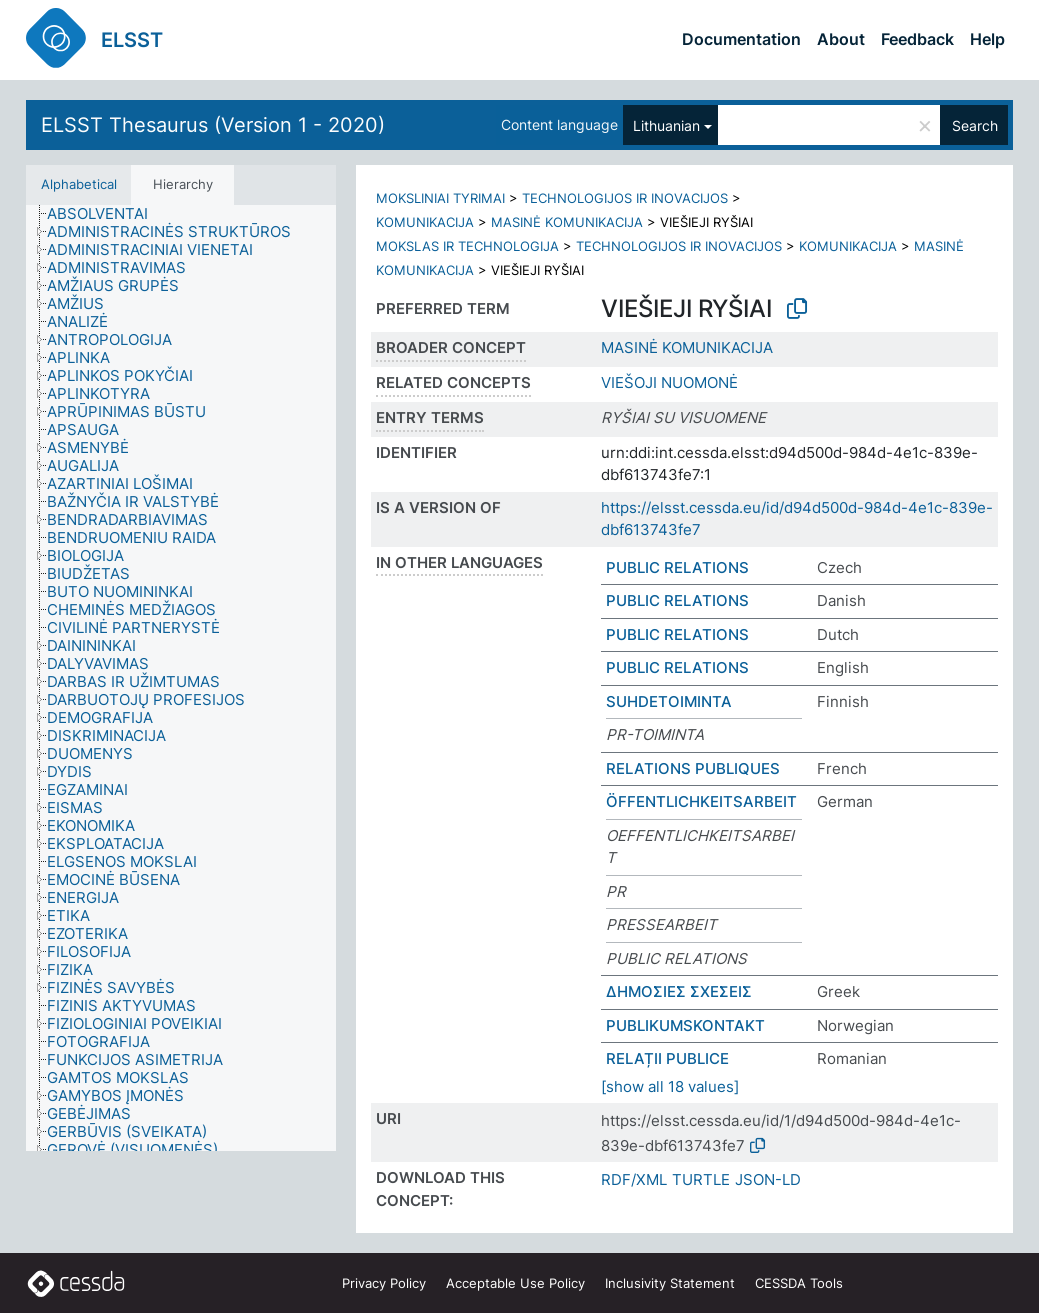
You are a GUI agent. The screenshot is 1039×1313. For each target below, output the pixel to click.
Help (987, 39)
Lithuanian (666, 125)
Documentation (741, 39)
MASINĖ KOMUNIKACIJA (567, 222)
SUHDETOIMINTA (669, 701)
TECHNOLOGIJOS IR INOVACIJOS (625, 198)
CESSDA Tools (799, 1283)
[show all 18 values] (670, 1086)
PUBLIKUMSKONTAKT (685, 1025)
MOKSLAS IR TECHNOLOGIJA (467, 246)
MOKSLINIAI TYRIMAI (440, 198)
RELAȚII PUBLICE (667, 1058)
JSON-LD (768, 1179)
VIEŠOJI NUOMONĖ (669, 382)
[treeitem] (106, 214)
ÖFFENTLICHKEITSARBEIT (701, 801)
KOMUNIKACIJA (425, 222)
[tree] (181, 678)
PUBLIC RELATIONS (677, 567)
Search (975, 125)
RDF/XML (634, 1179)
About (841, 39)
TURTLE (701, 1179)
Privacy (384, 1283)
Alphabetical (79, 184)
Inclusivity (670, 1283)
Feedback (917, 39)
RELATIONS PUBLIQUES (693, 768)
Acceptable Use (515, 1283)
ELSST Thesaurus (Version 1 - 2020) (213, 125)
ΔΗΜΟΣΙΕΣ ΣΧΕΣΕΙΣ (679, 991)
